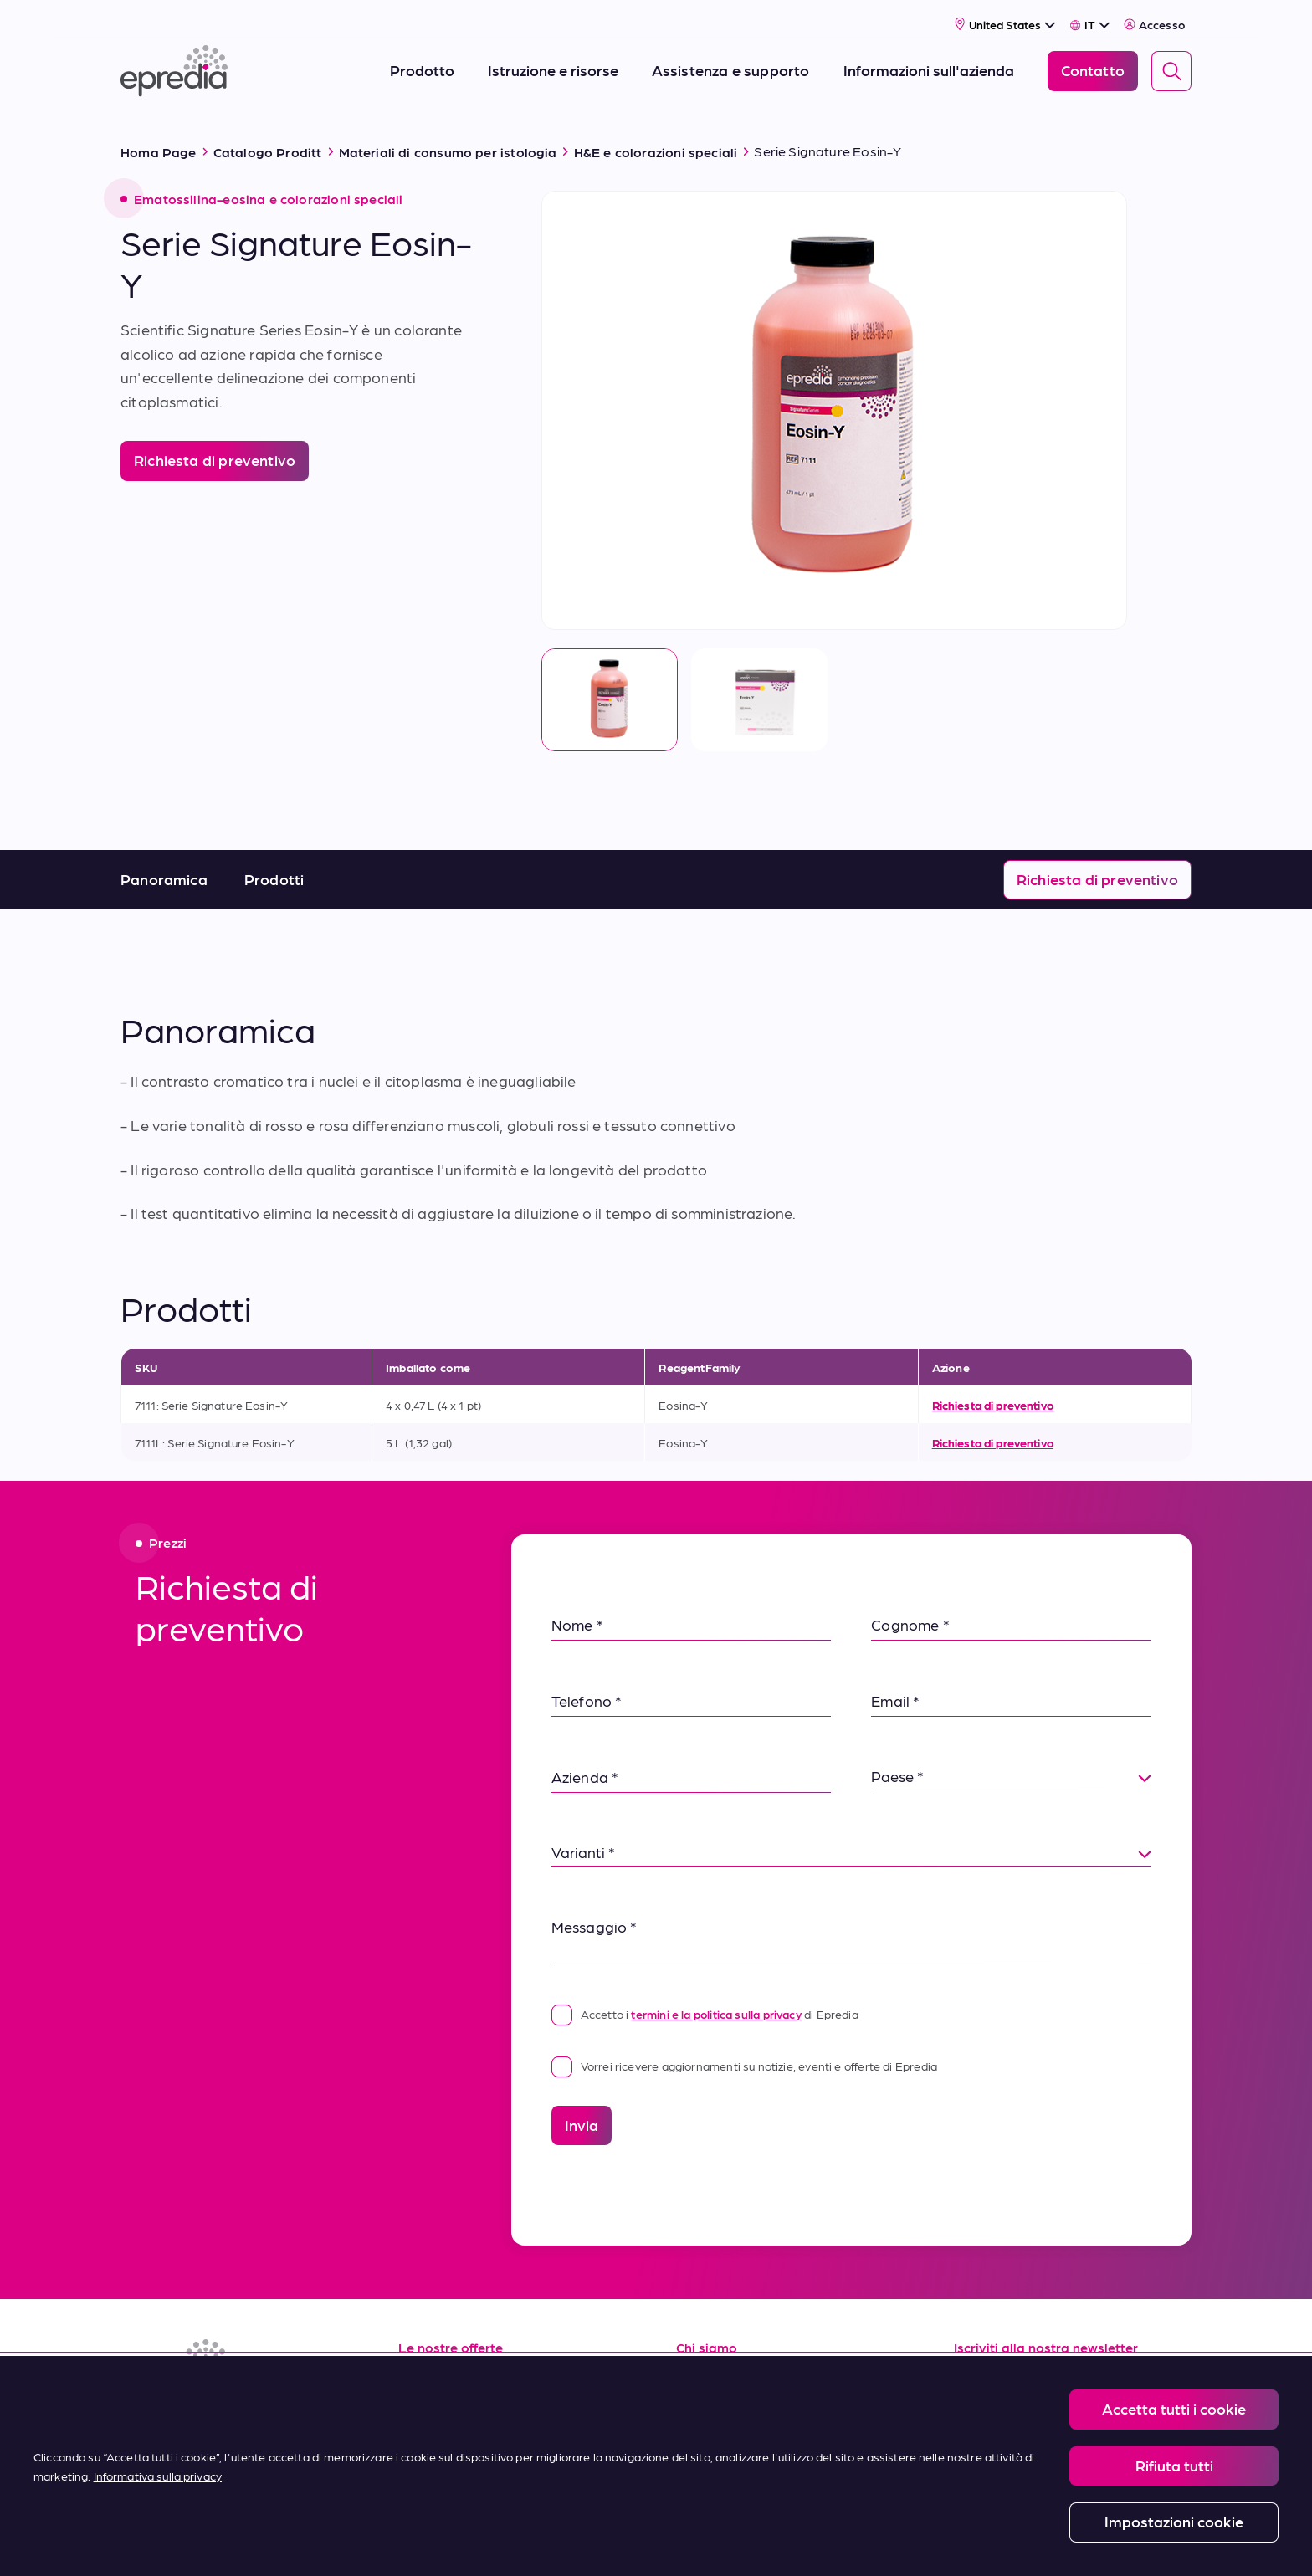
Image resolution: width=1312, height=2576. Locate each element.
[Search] (1171, 61)
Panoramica (164, 859)
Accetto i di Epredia (704, 1993)
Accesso (1154, 14)
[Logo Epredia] (174, 60)
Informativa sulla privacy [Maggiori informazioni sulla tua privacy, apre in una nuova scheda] (158, 2475)
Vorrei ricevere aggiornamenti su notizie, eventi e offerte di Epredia (744, 2045)
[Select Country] (1005, 14)
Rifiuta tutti (1174, 2465)
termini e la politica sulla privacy (716, 1993)
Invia (581, 2104)
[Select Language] (1090, 14)
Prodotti (274, 859)
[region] (656, 2466)
